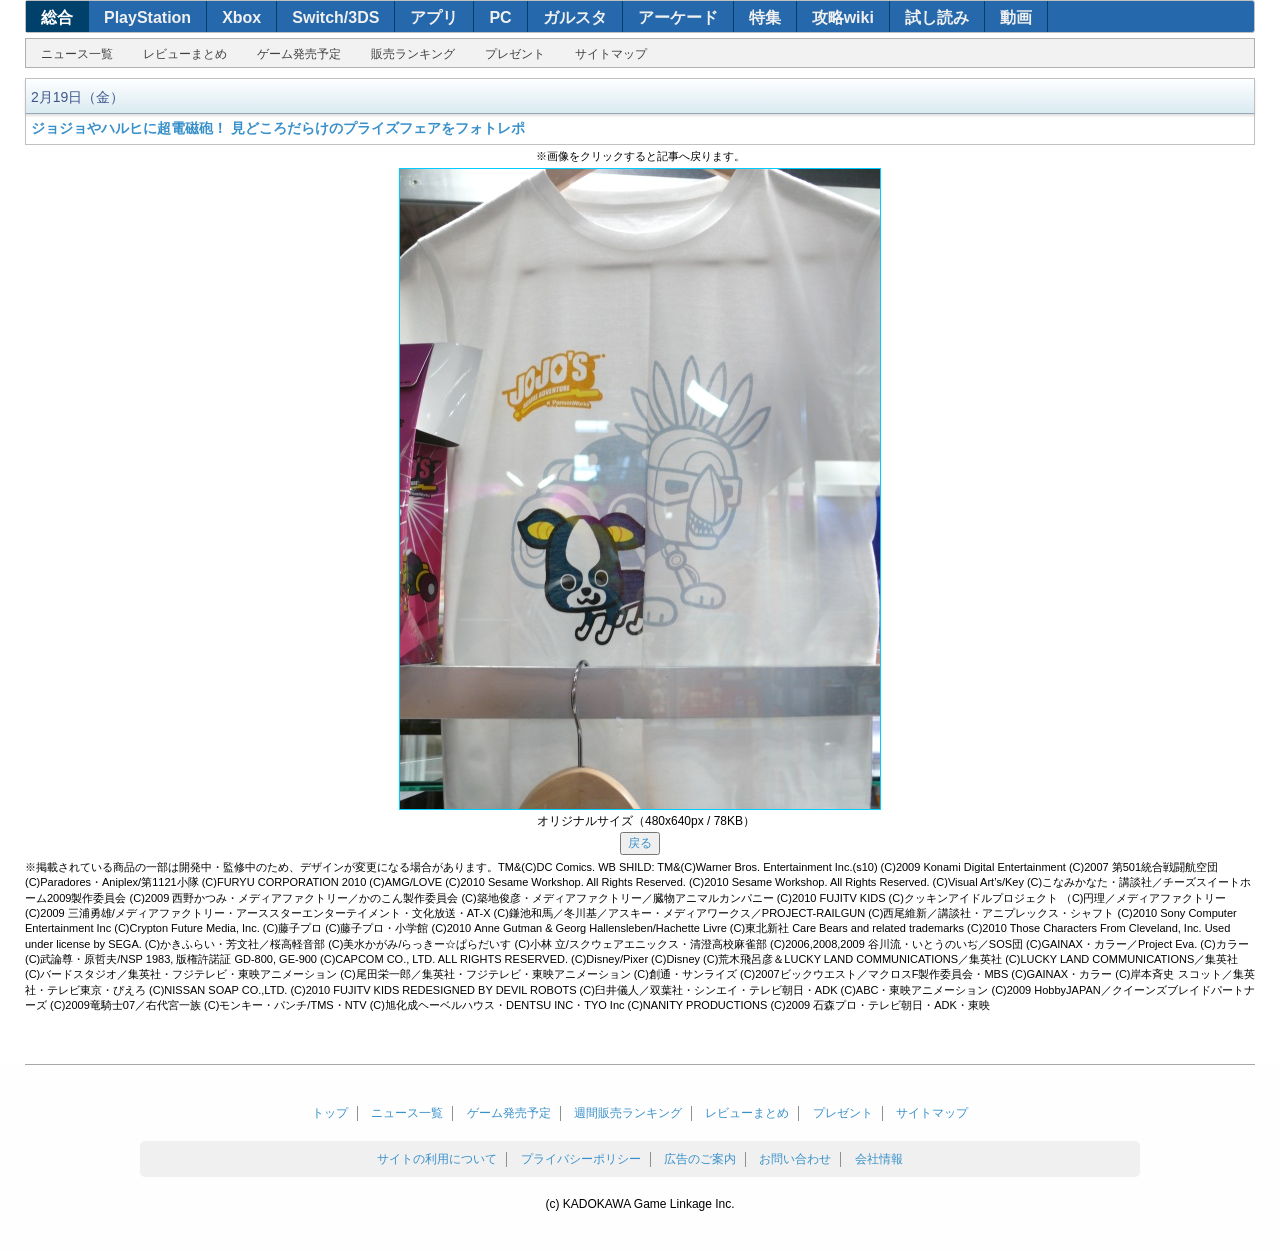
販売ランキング (413, 54)
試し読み (937, 17)
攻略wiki (843, 17)
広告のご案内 (700, 1159)
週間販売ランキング (628, 1113)
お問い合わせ (795, 1159)
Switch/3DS (335, 17)
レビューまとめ (185, 54)
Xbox (241, 17)
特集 (765, 17)
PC (500, 17)
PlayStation (147, 17)
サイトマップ (611, 54)
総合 (57, 17)
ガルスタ (575, 17)
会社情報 (879, 1159)
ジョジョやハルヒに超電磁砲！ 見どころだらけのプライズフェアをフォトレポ (278, 128)
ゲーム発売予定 (299, 54)
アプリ (434, 17)
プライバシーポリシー (581, 1159)
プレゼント (515, 54)
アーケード (678, 17)
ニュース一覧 (77, 54)
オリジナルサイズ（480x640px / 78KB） (646, 821)
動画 (1016, 17)
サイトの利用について (437, 1159)
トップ (330, 1113)
